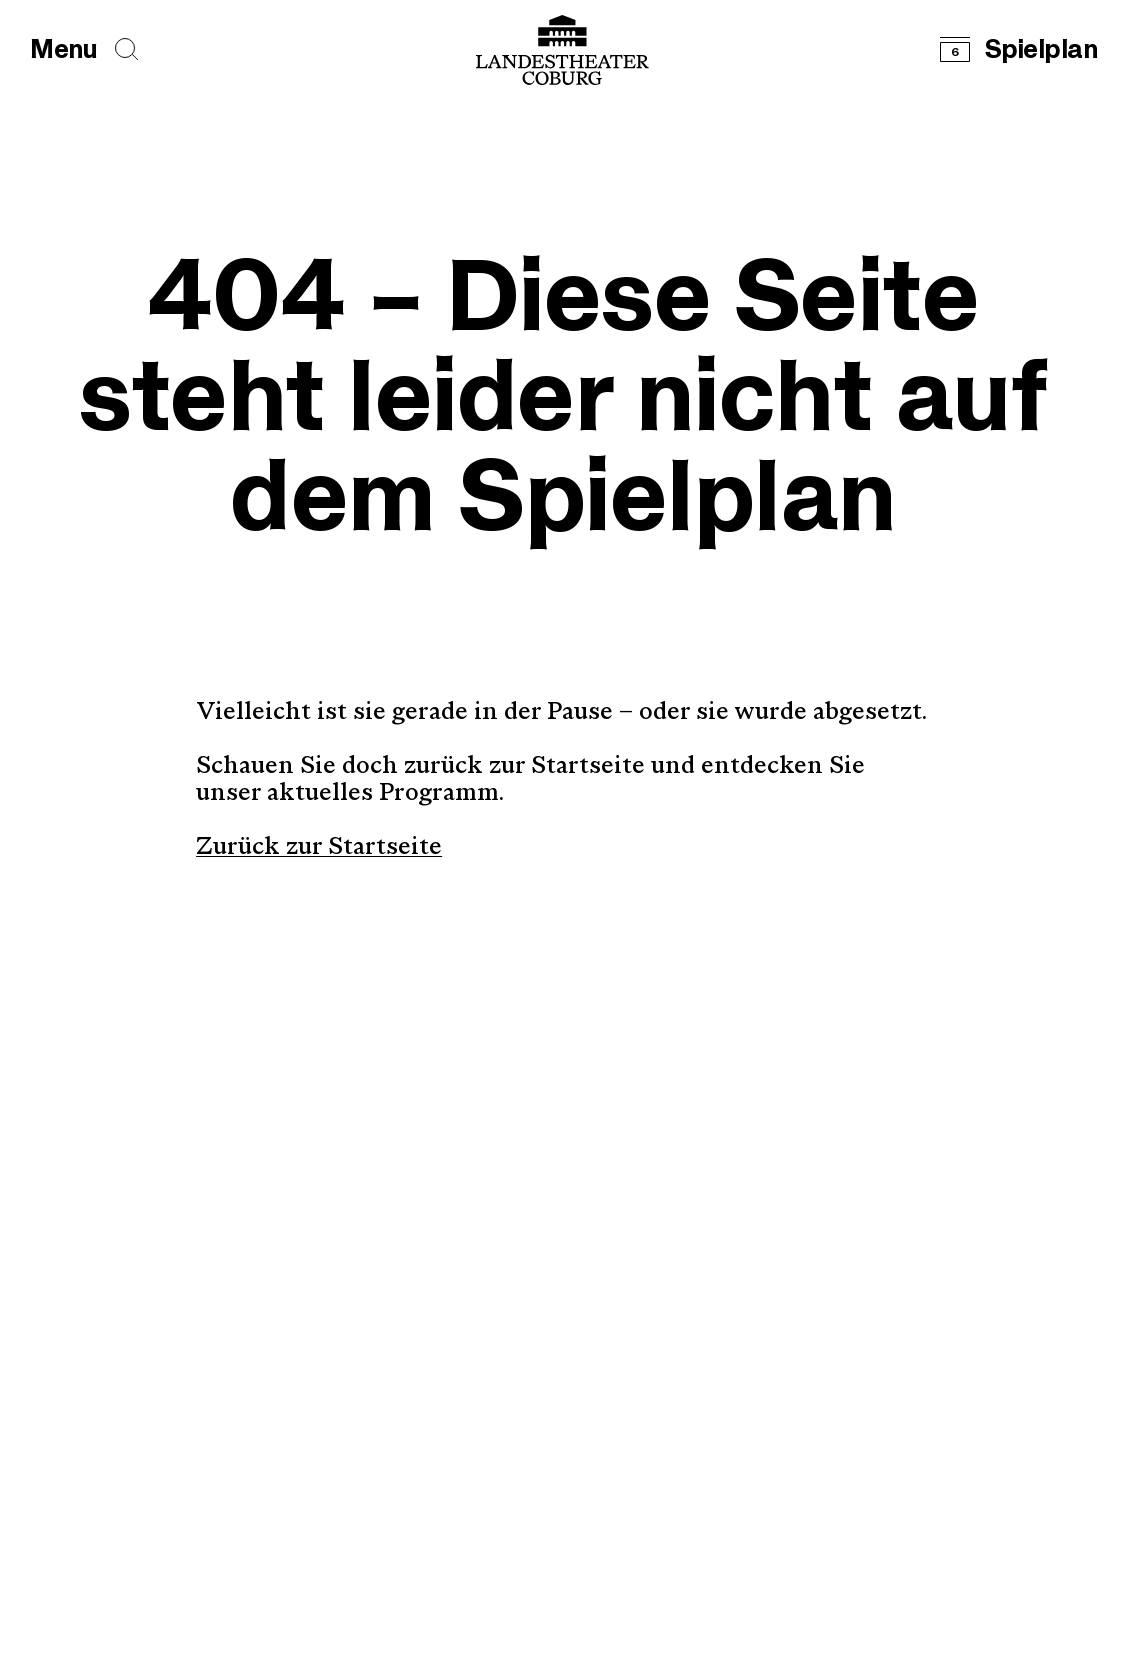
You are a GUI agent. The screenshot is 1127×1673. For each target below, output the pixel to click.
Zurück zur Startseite (319, 848)
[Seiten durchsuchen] (127, 49)
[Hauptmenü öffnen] (63, 50)
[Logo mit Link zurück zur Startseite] (562, 50)
